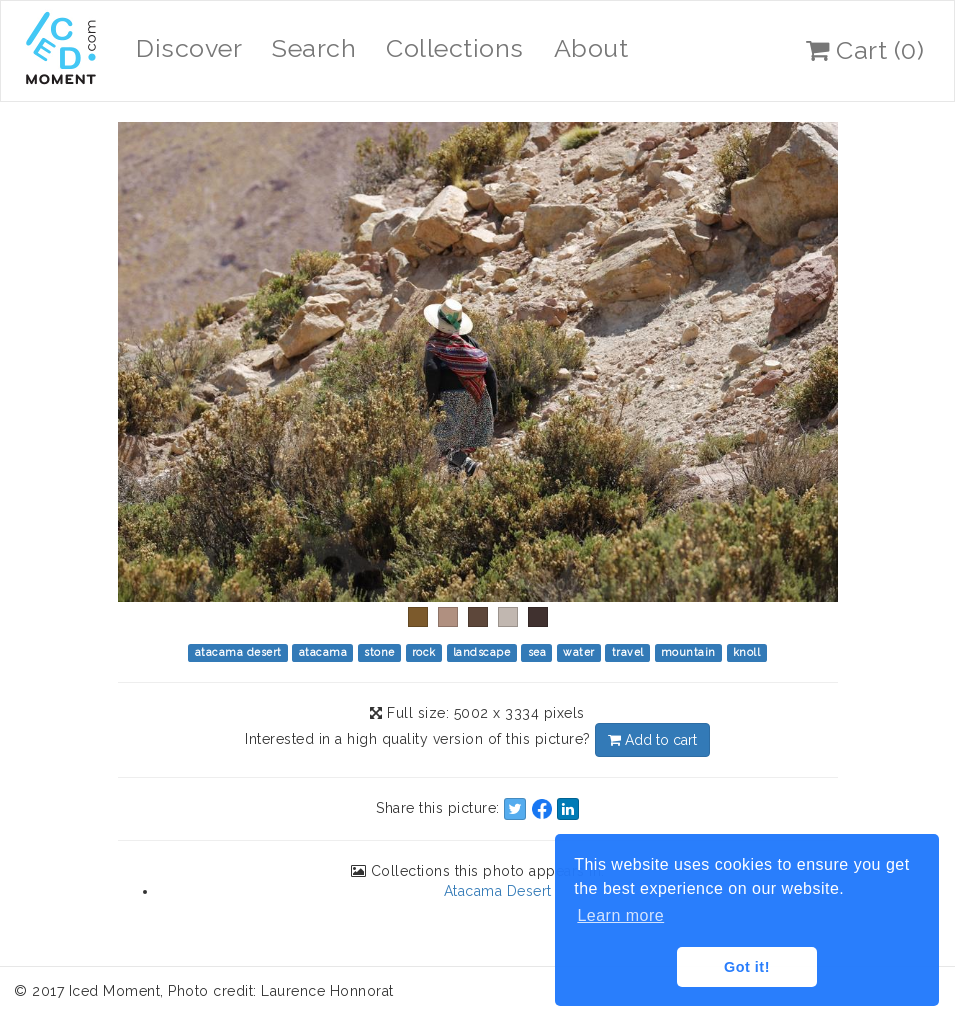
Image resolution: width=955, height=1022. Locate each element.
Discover (189, 48)
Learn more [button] (620, 915)
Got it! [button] (747, 967)
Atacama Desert (498, 891)
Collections (455, 48)
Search (314, 48)
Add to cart (652, 740)
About (591, 48)
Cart (865, 50)
